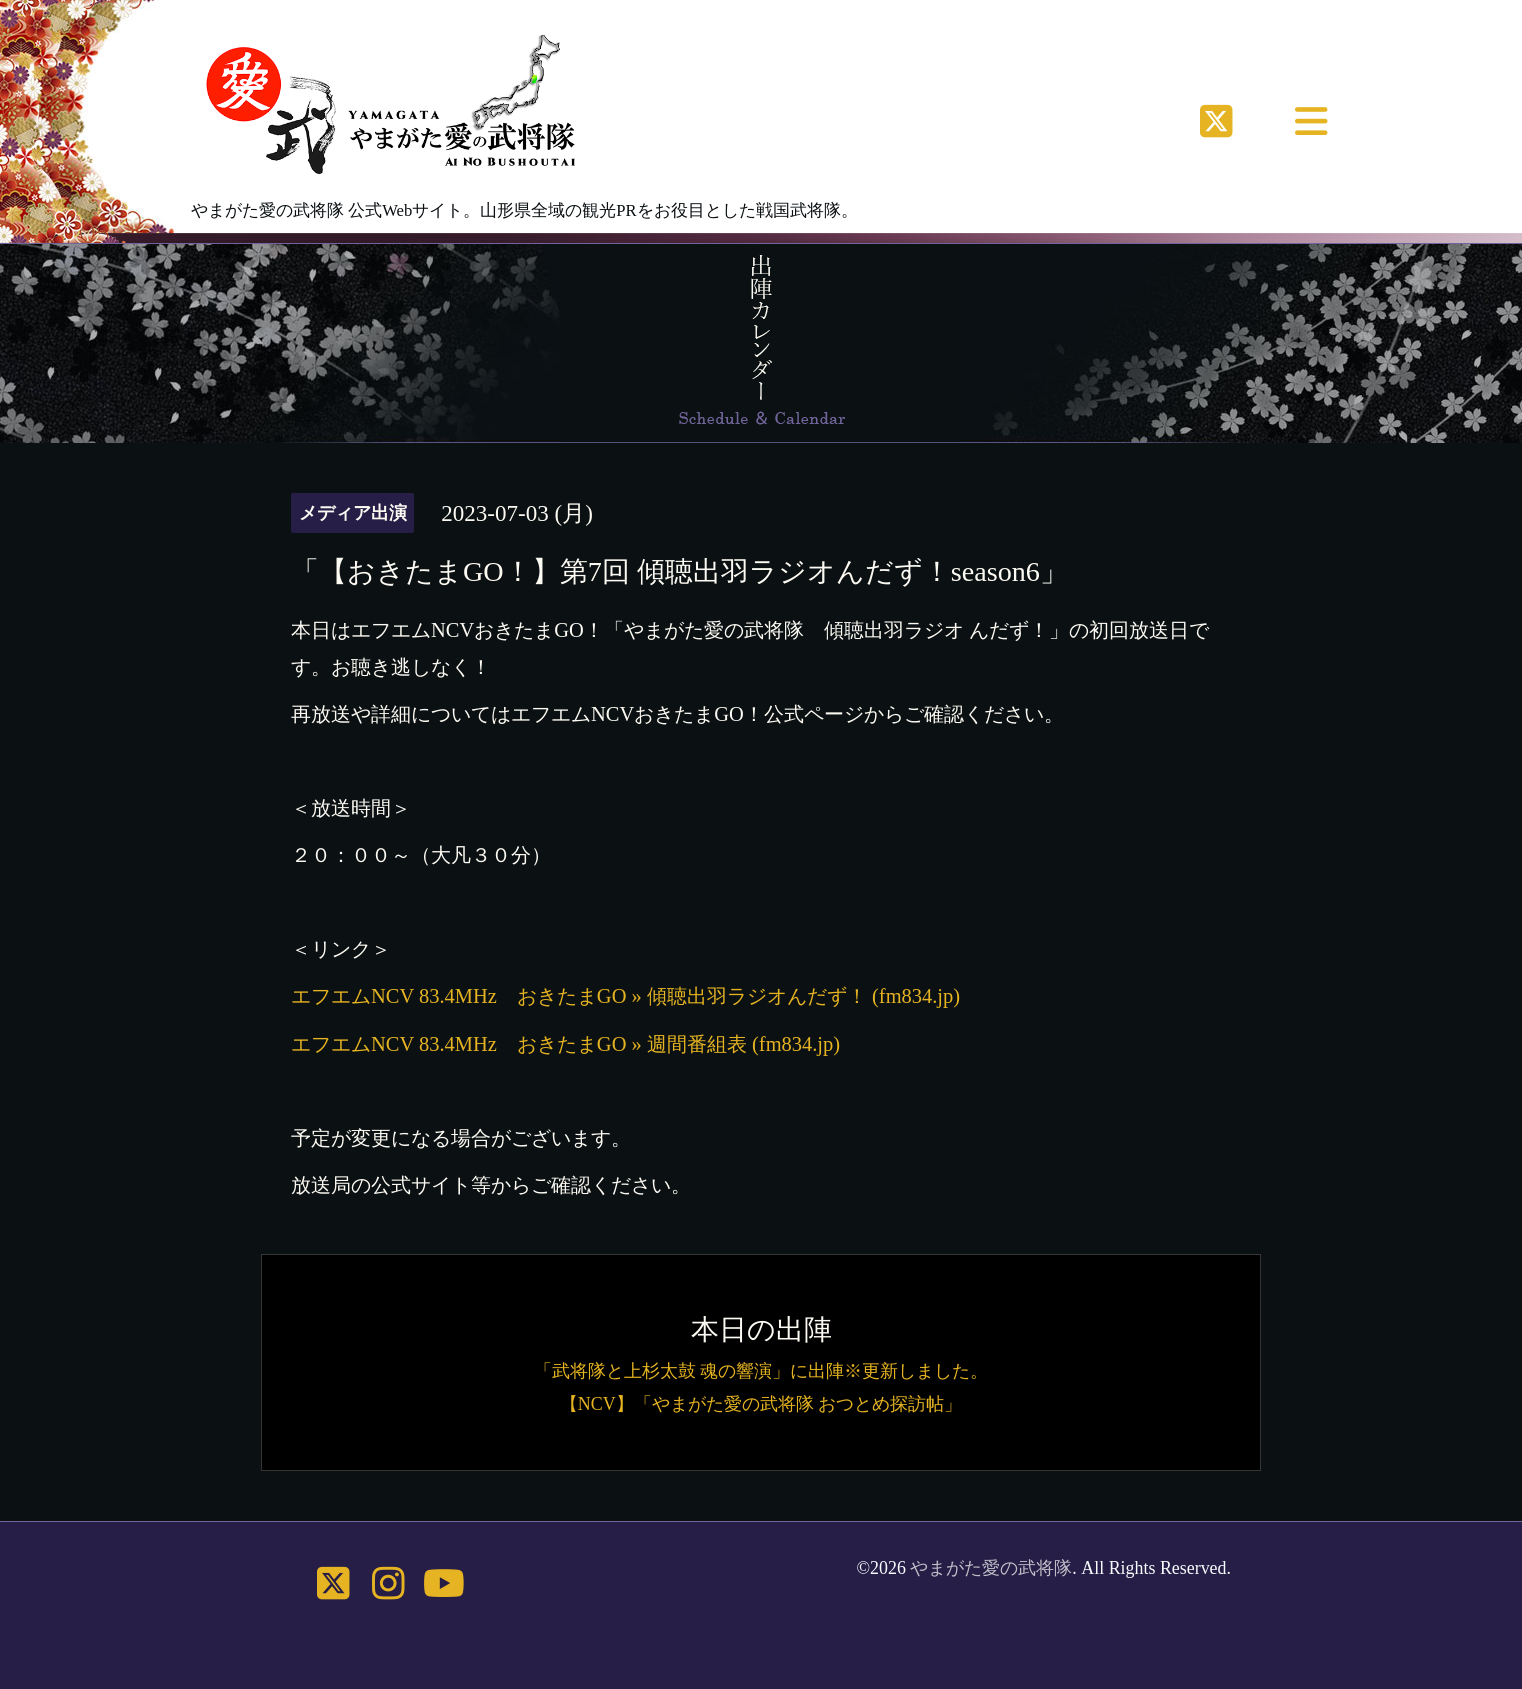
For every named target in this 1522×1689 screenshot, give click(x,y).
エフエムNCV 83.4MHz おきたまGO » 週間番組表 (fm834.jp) (565, 1044)
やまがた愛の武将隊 (991, 1568)
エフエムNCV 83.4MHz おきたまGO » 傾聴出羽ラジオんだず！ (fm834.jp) (625, 996)
